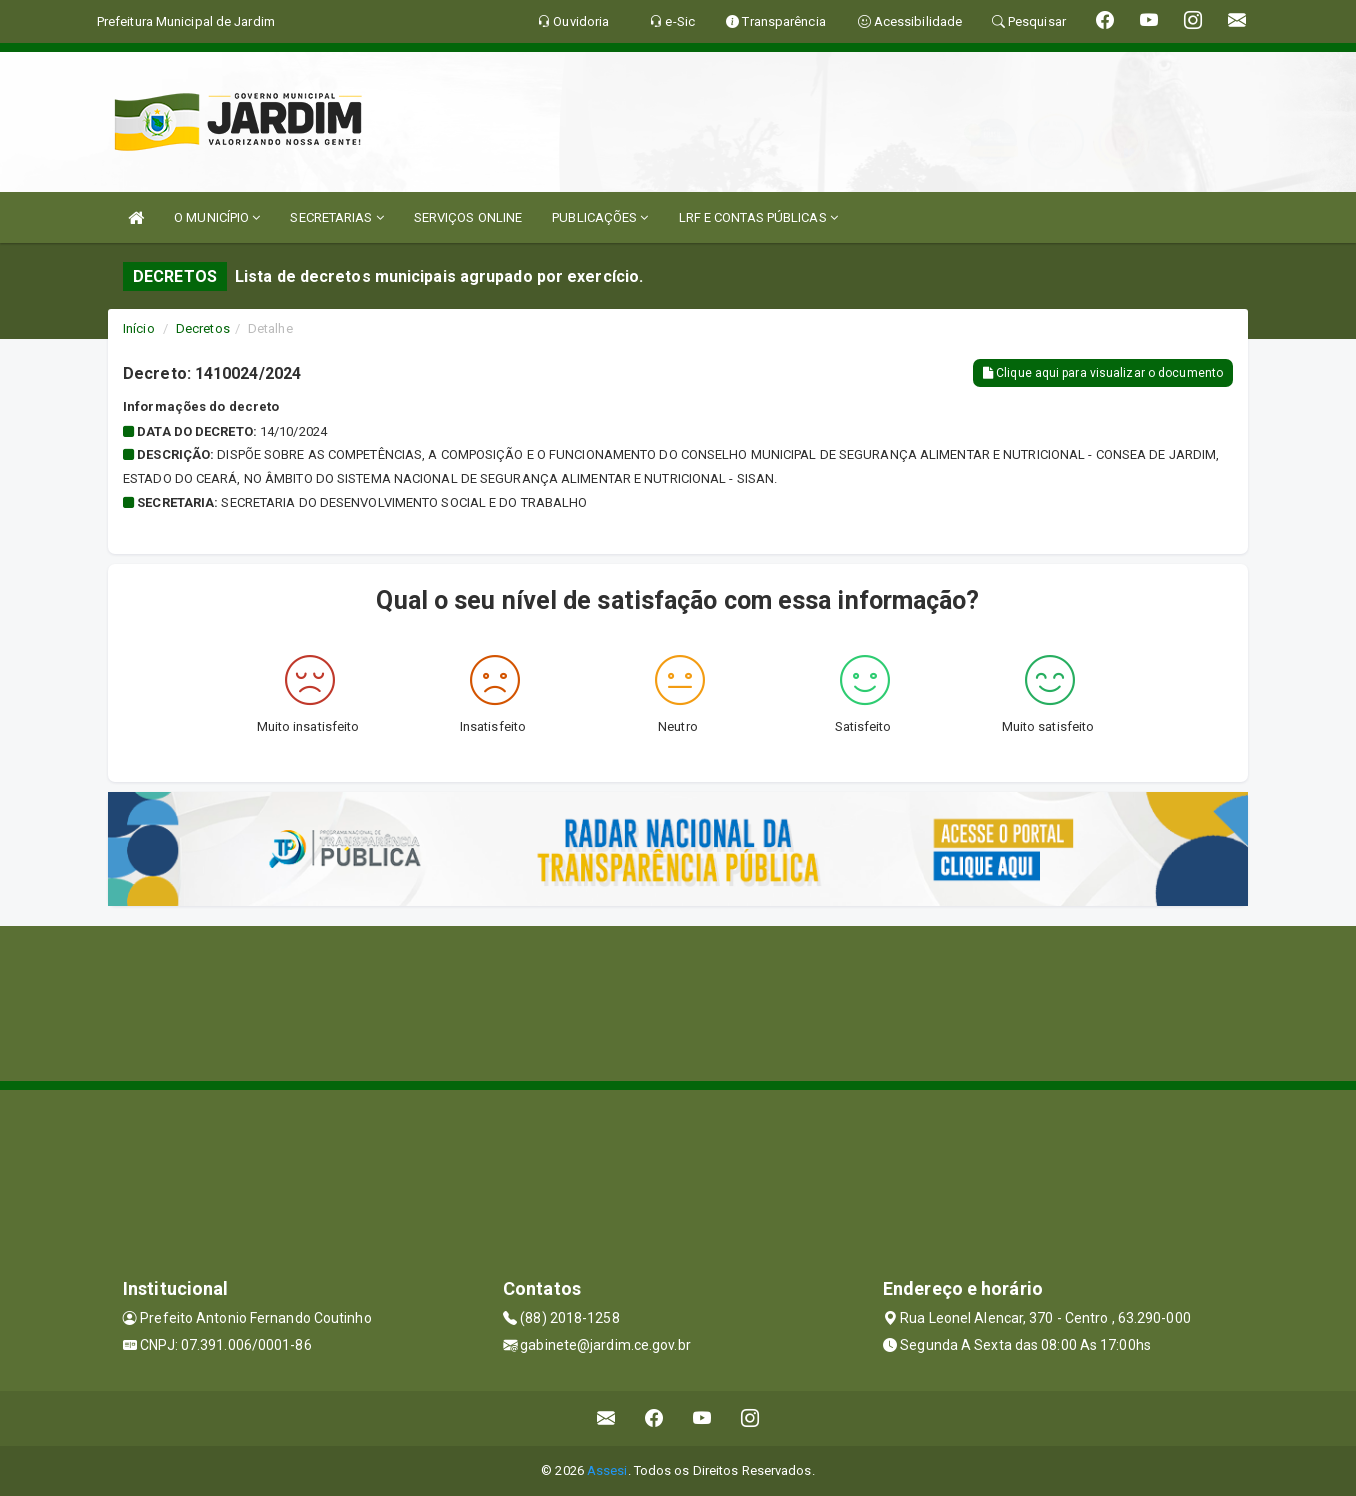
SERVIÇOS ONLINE (468, 217)
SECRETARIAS (336, 217)
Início (139, 328)
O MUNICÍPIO (217, 217)
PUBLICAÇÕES (600, 217)
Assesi (607, 1470)
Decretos (203, 328)
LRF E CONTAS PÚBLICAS (758, 217)
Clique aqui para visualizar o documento (1103, 373)
